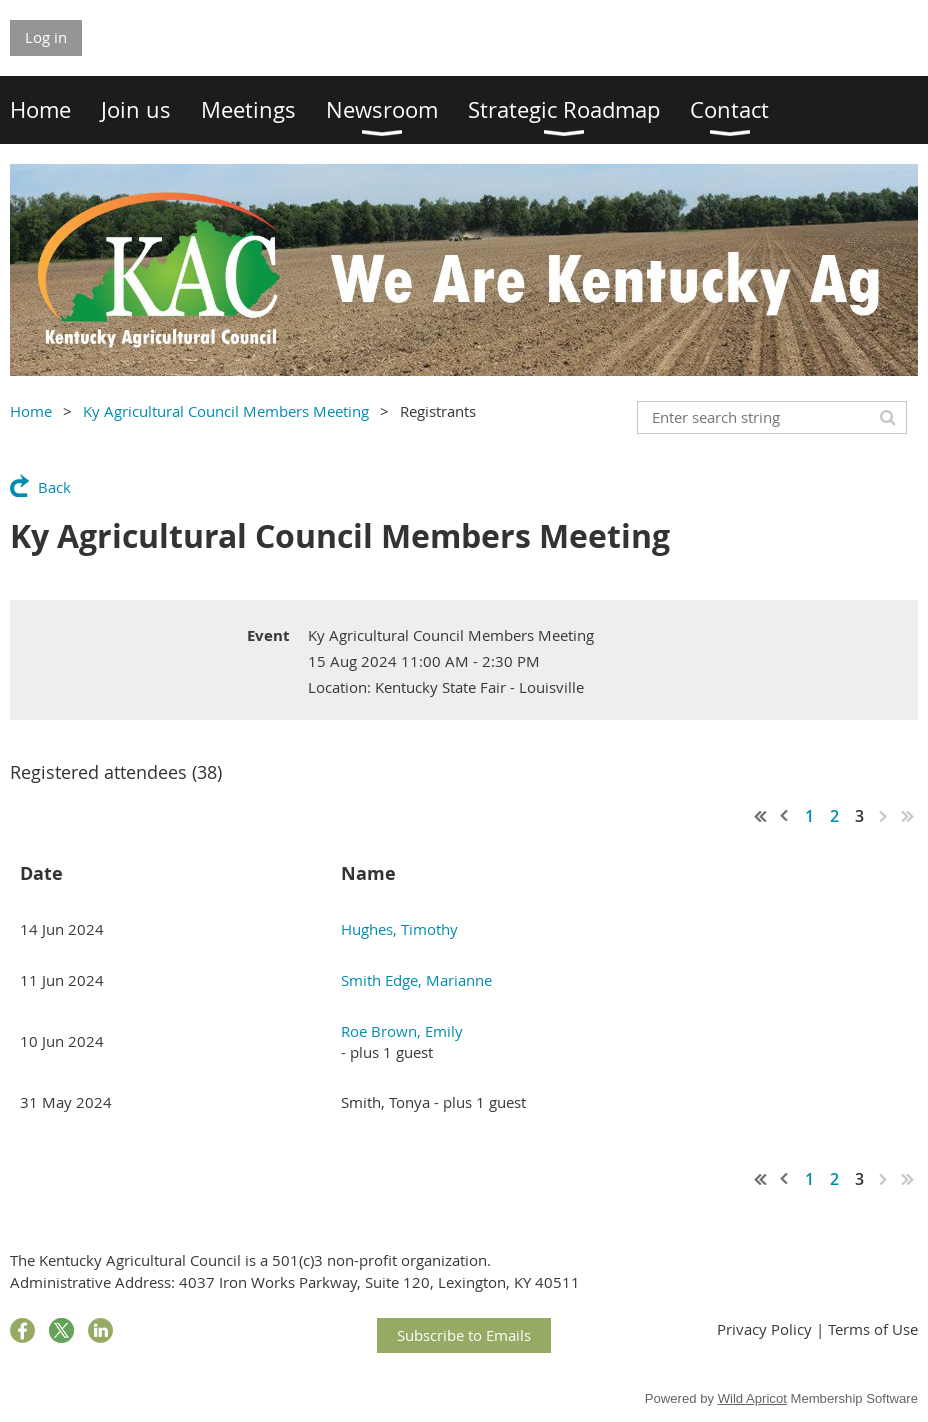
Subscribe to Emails (464, 1335)
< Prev (785, 816)
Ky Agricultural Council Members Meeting (226, 411)
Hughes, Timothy (399, 929)
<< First (761, 816)
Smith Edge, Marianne (416, 980)
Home (31, 411)
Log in (46, 37)
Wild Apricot (752, 1398)
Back (54, 487)
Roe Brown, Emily (402, 1031)
